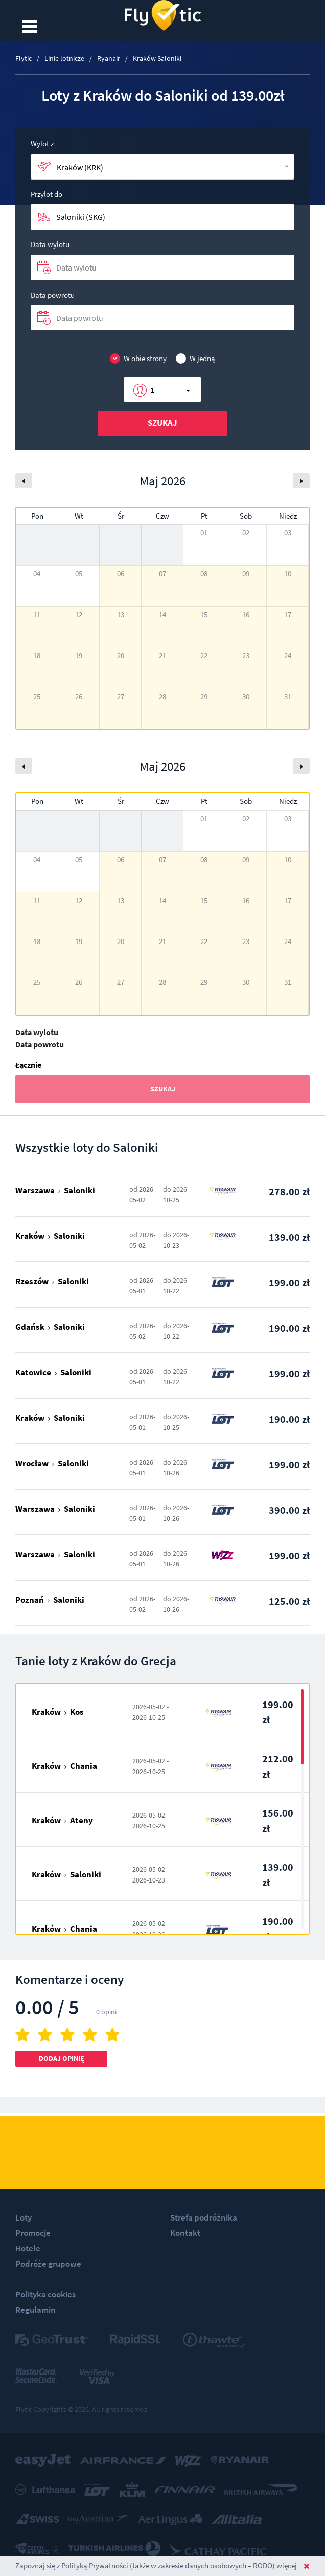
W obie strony (138, 359)
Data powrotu (53, 295)
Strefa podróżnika (203, 2217)
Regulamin (35, 2309)
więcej (286, 2565)
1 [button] (152, 390)
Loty (23, 2217)
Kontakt (185, 2232)
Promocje (33, 2232)
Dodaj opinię (61, 2058)
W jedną (195, 359)
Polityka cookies (45, 2294)
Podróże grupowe (48, 2263)
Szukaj (162, 423)
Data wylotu (50, 244)
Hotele (27, 2248)
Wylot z (42, 143)
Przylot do (46, 194)
